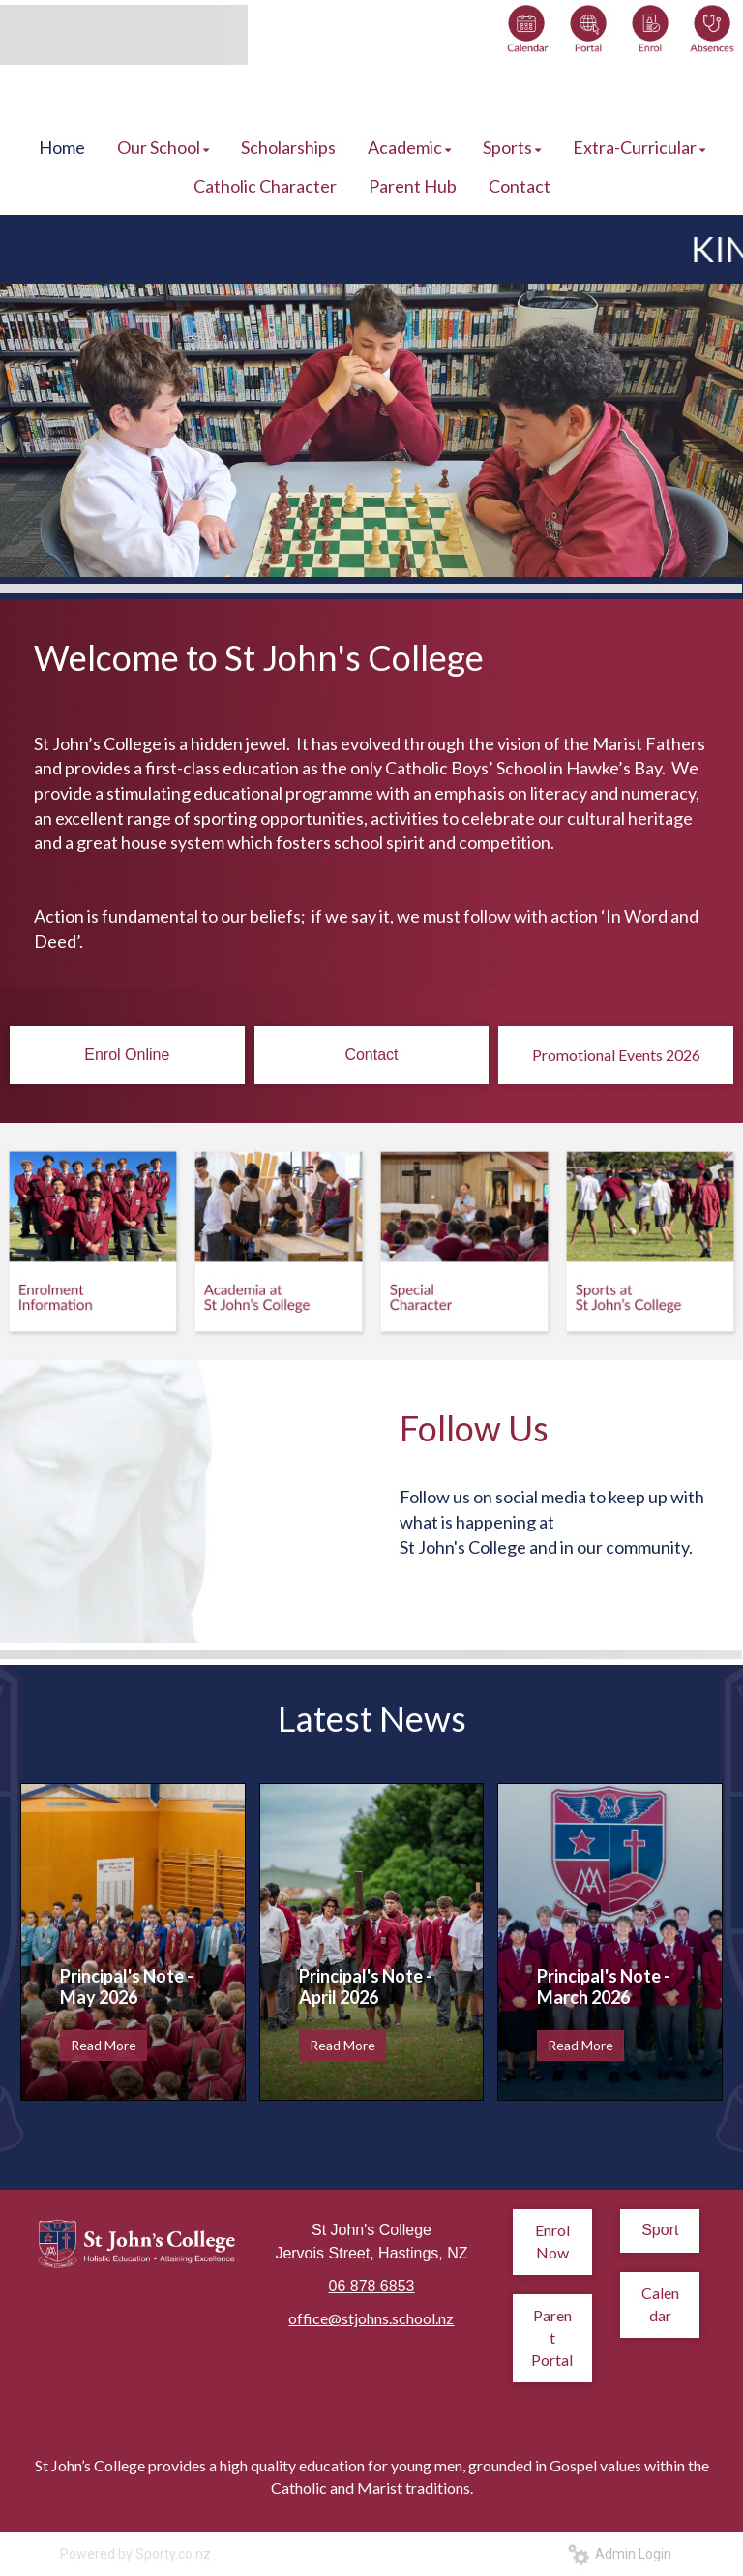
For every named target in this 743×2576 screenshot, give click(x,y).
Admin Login (619, 2553)
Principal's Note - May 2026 (126, 1986)
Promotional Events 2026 (616, 1055)
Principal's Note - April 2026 (365, 1986)
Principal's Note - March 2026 (603, 1986)
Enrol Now (552, 2241)
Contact (371, 1054)
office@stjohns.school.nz (371, 2318)
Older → (372, 2135)
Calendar (660, 2304)
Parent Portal (552, 2337)
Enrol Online (126, 1054)
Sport (659, 2230)
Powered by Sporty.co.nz (135, 2553)
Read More (103, 2045)
